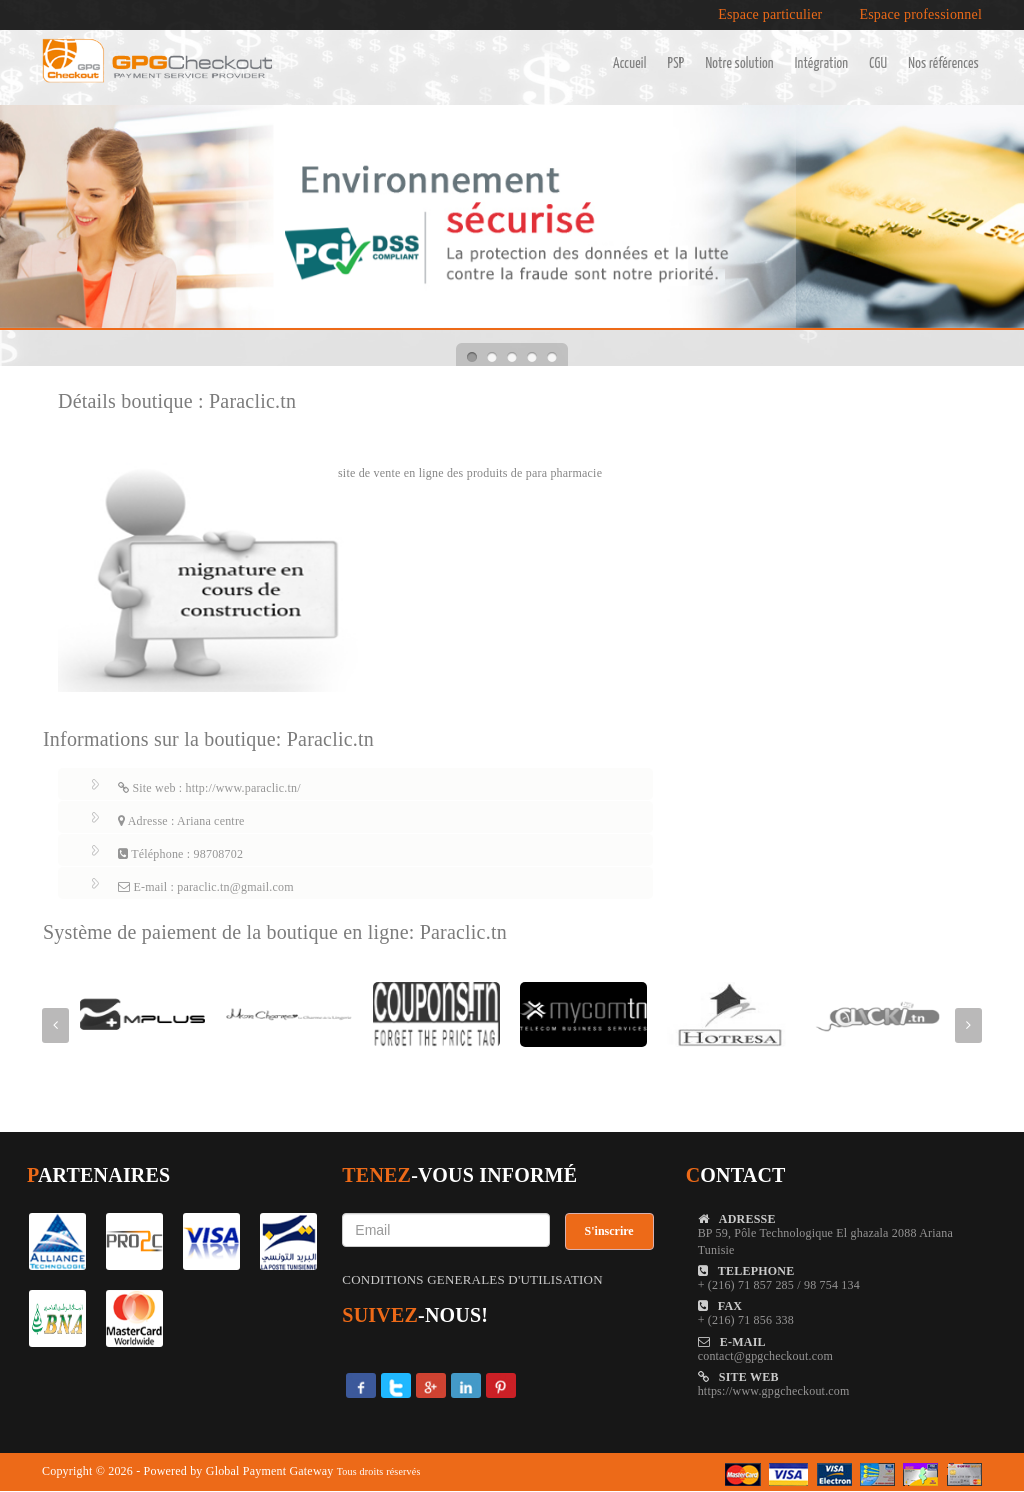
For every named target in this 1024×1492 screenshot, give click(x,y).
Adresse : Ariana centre (181, 821)
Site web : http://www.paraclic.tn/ (209, 788)
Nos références (943, 64)
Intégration (821, 64)
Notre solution (739, 64)
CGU (878, 64)
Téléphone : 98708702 (180, 854)
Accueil (630, 64)
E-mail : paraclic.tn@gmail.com (206, 887)
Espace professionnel (920, 15)
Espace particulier (770, 15)
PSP (676, 64)
